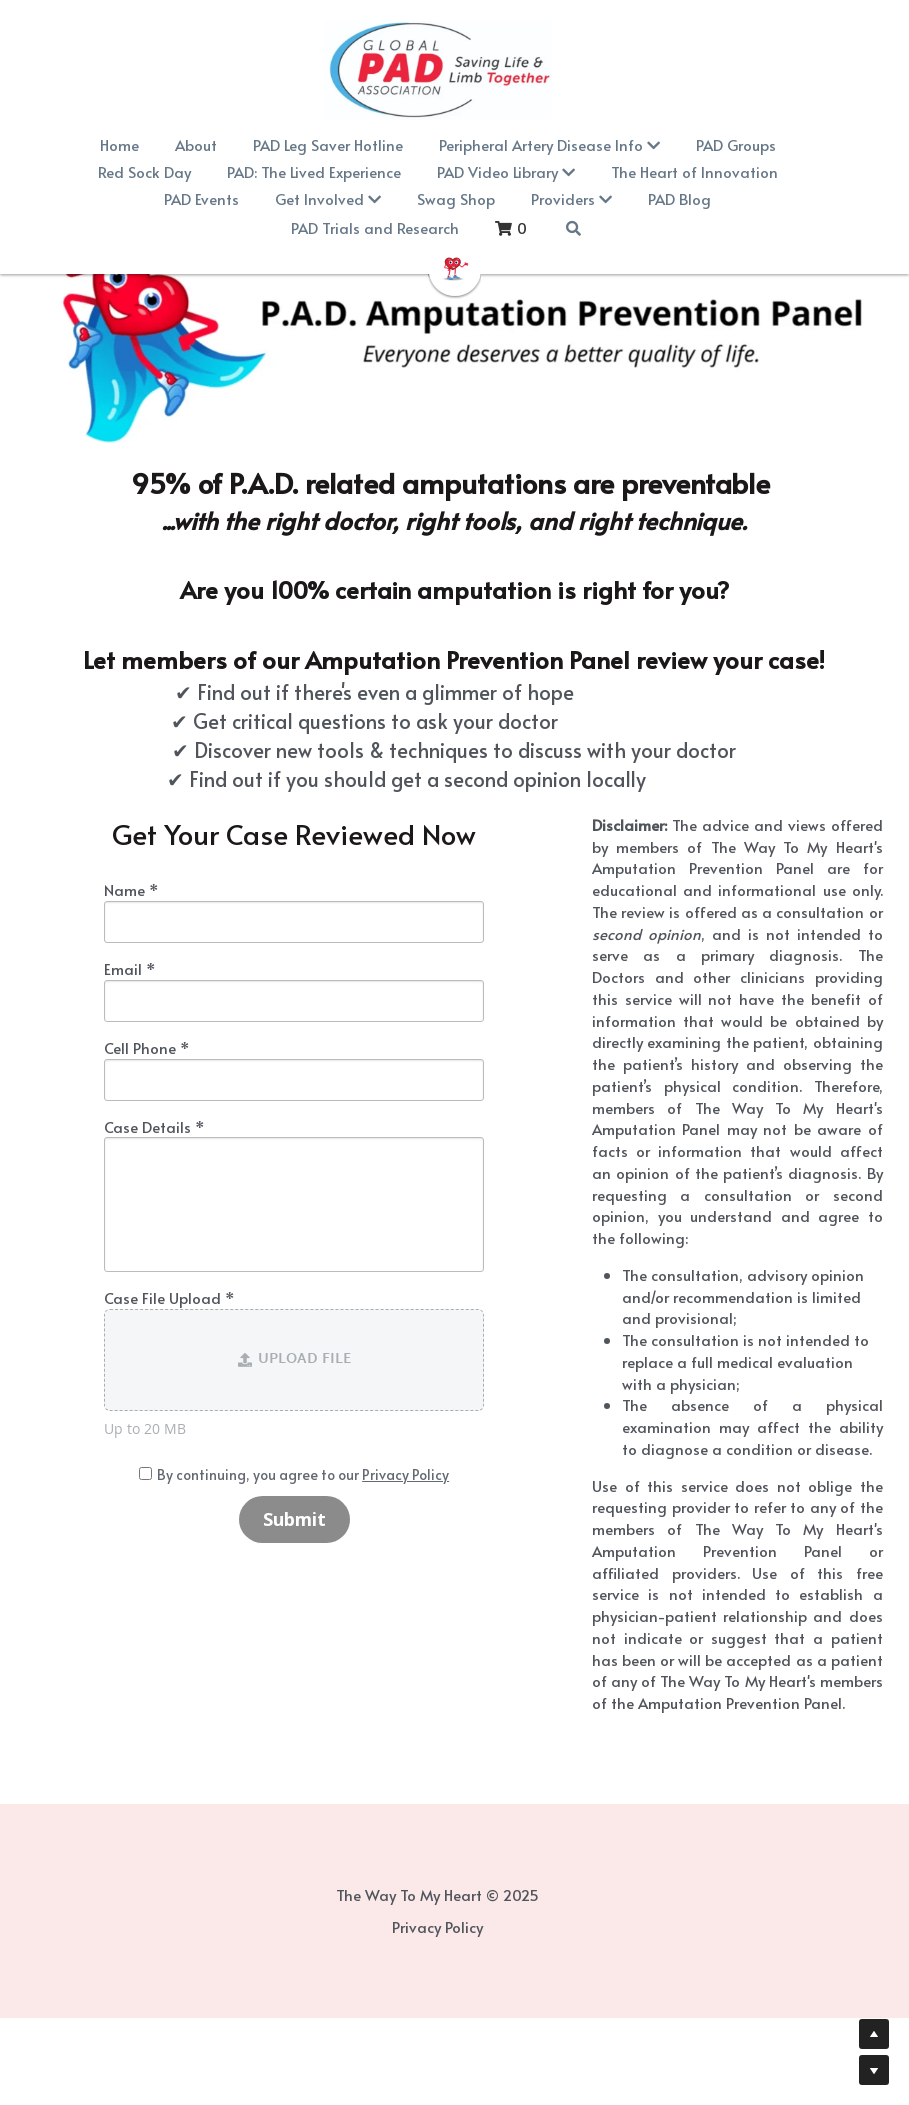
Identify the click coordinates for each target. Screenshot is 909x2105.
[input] (307, 922)
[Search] (488, 228)
